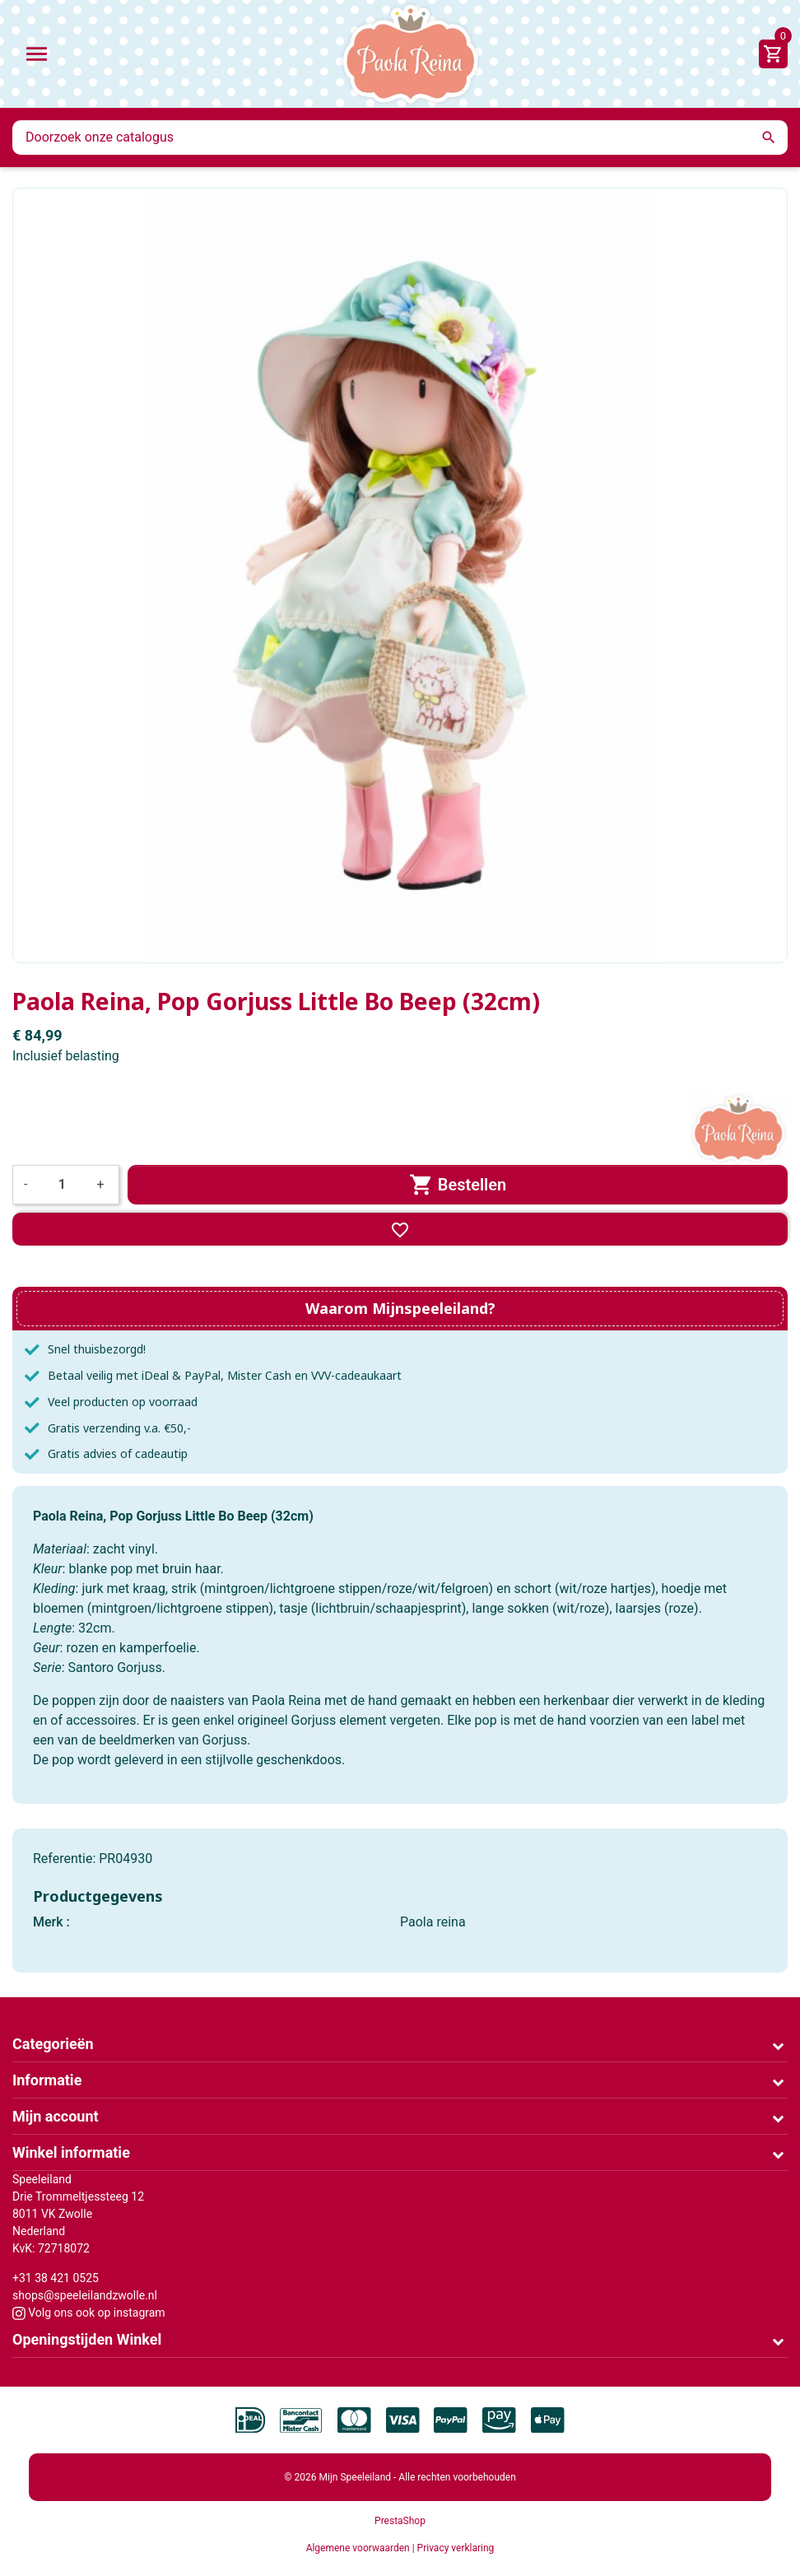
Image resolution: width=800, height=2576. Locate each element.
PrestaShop (400, 2521)
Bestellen (458, 1184)
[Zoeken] (400, 137)
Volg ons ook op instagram (88, 2312)
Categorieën (53, 2043)
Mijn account (55, 2116)
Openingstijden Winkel (86, 2339)
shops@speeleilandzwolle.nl (84, 2295)
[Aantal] (61, 1185)
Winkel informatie (71, 2152)
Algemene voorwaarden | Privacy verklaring (400, 2548)
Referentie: (64, 1858)
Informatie (46, 2080)
